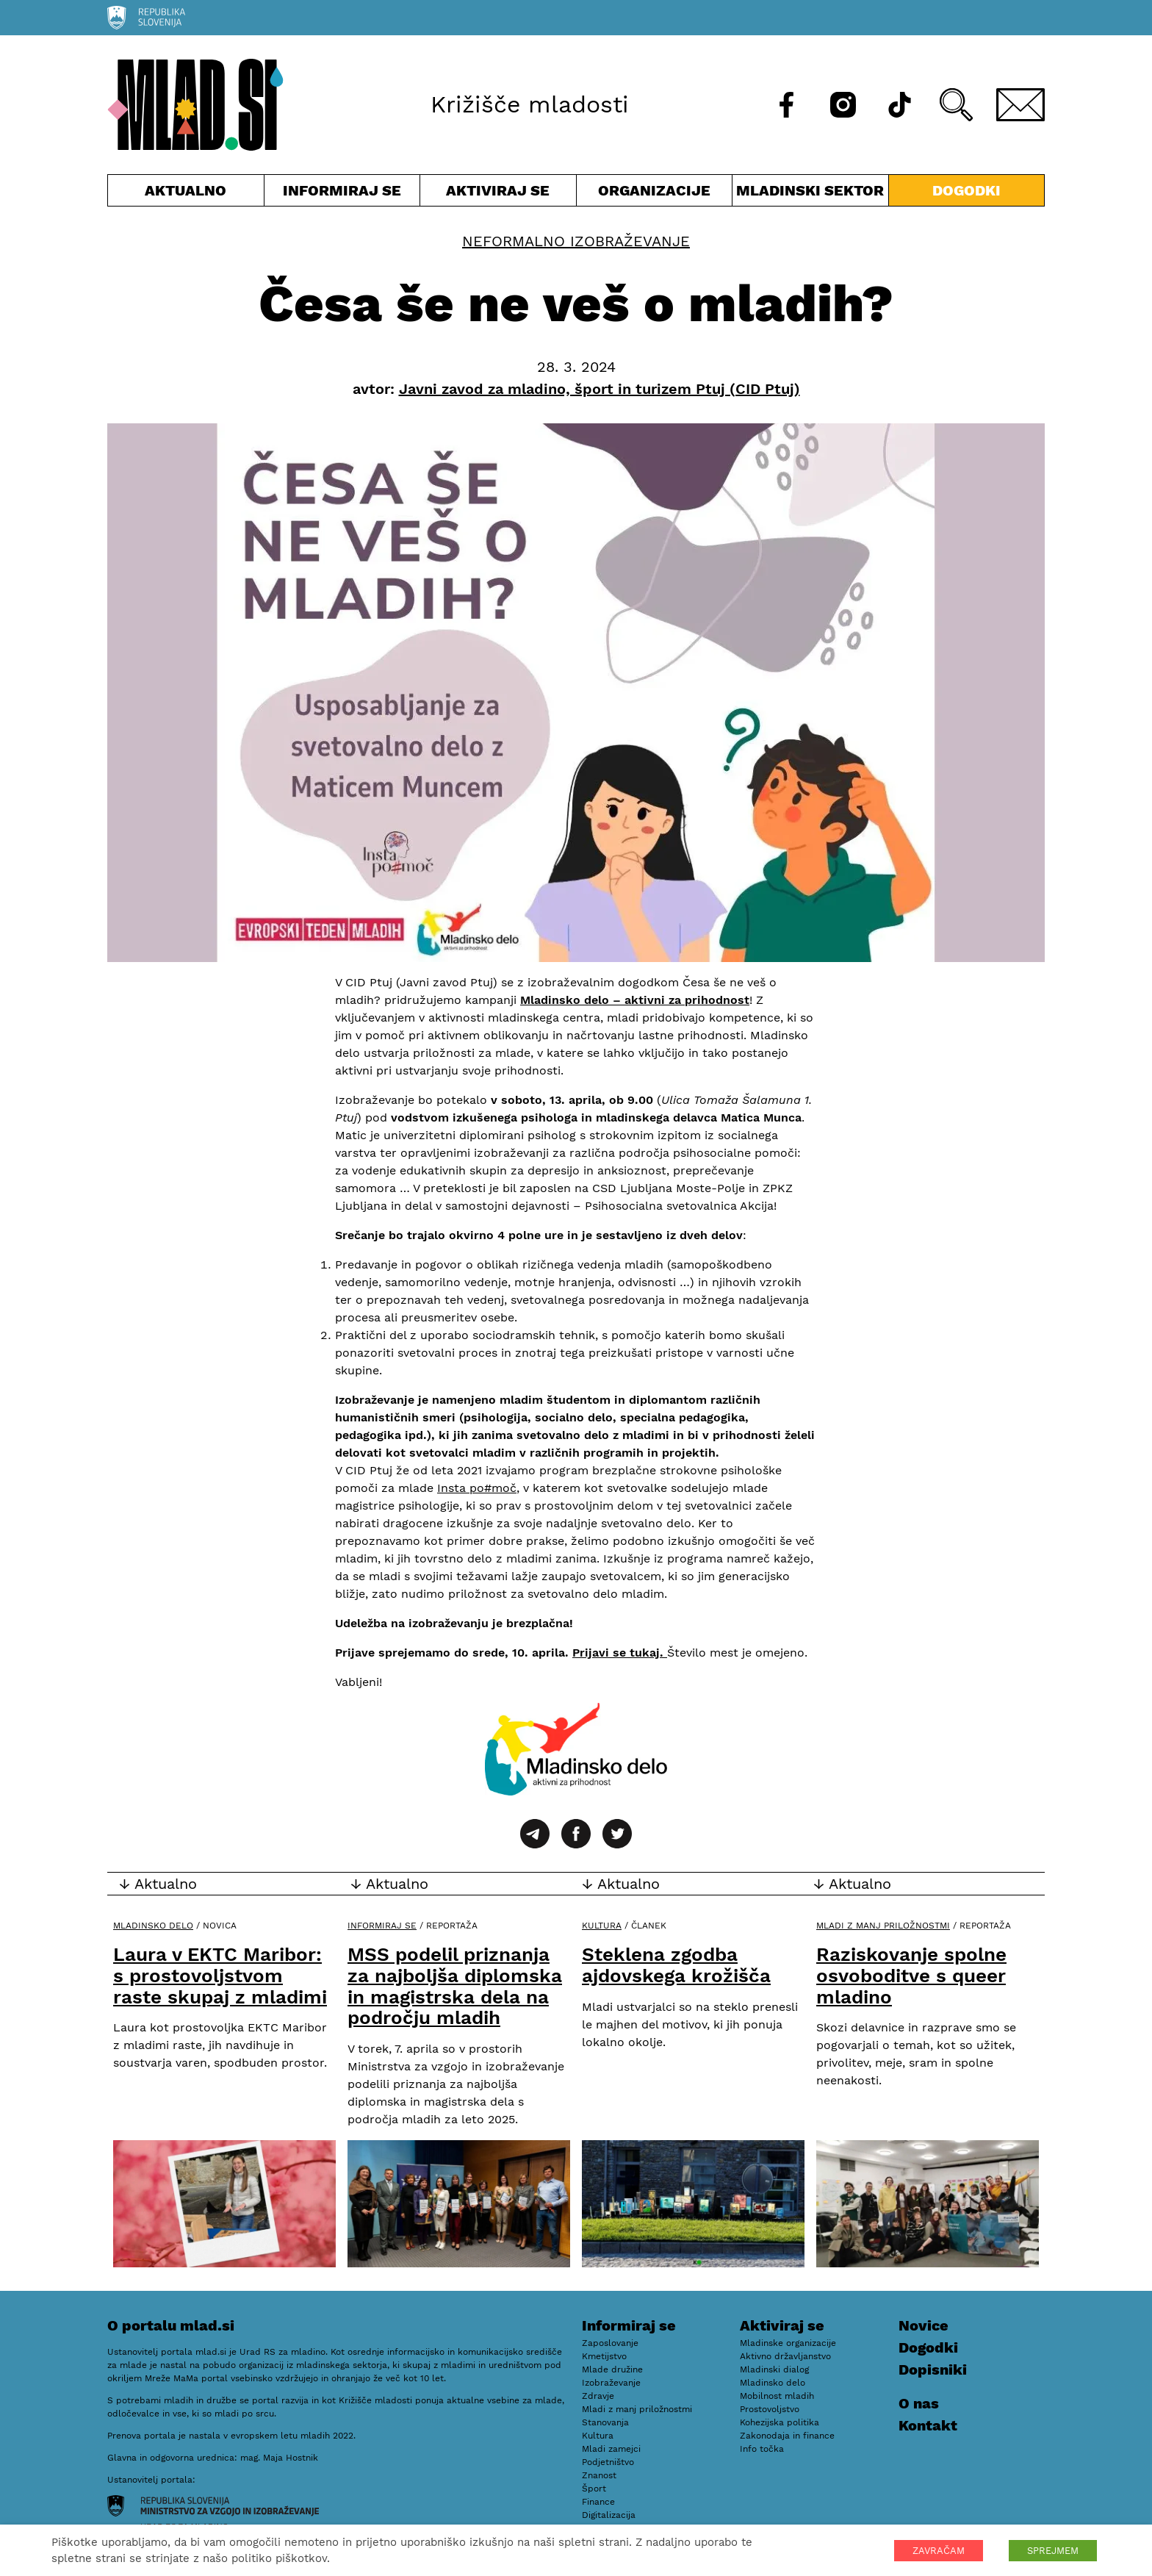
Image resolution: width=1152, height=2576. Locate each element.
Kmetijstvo (604, 2356)
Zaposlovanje (610, 2343)
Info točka (762, 2449)
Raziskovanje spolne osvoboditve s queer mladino (911, 1975)
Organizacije (654, 194)
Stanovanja (605, 2422)
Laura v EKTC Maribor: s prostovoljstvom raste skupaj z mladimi (220, 1975)
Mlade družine (612, 2369)
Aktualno (186, 194)
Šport (594, 2488)
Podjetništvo (608, 2462)
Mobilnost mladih (777, 2396)
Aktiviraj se (498, 194)
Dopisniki (933, 2369)
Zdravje (598, 2396)
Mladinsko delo (153, 1925)
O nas (919, 2403)
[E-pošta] (1020, 104)
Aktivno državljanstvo (785, 2356)
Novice (923, 2325)
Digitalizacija (609, 2515)
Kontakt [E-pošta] (928, 2425)
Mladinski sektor (810, 194)
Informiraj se (342, 194)
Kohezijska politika (779, 2422)
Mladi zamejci (611, 2449)
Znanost (599, 2475)
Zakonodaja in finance (787, 2435)
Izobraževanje (611, 2383)
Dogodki (966, 190)
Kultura (602, 1925)
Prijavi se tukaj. (619, 1653)
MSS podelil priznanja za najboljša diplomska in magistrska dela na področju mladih (455, 1985)
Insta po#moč (476, 1488)
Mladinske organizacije (788, 2343)
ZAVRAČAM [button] (938, 2550)
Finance (598, 2502)
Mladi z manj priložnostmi (883, 1925)
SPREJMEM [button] (1053, 2550)
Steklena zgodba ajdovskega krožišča (676, 1965)
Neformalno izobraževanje (576, 241)
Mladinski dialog (774, 2369)
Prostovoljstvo (769, 2409)
